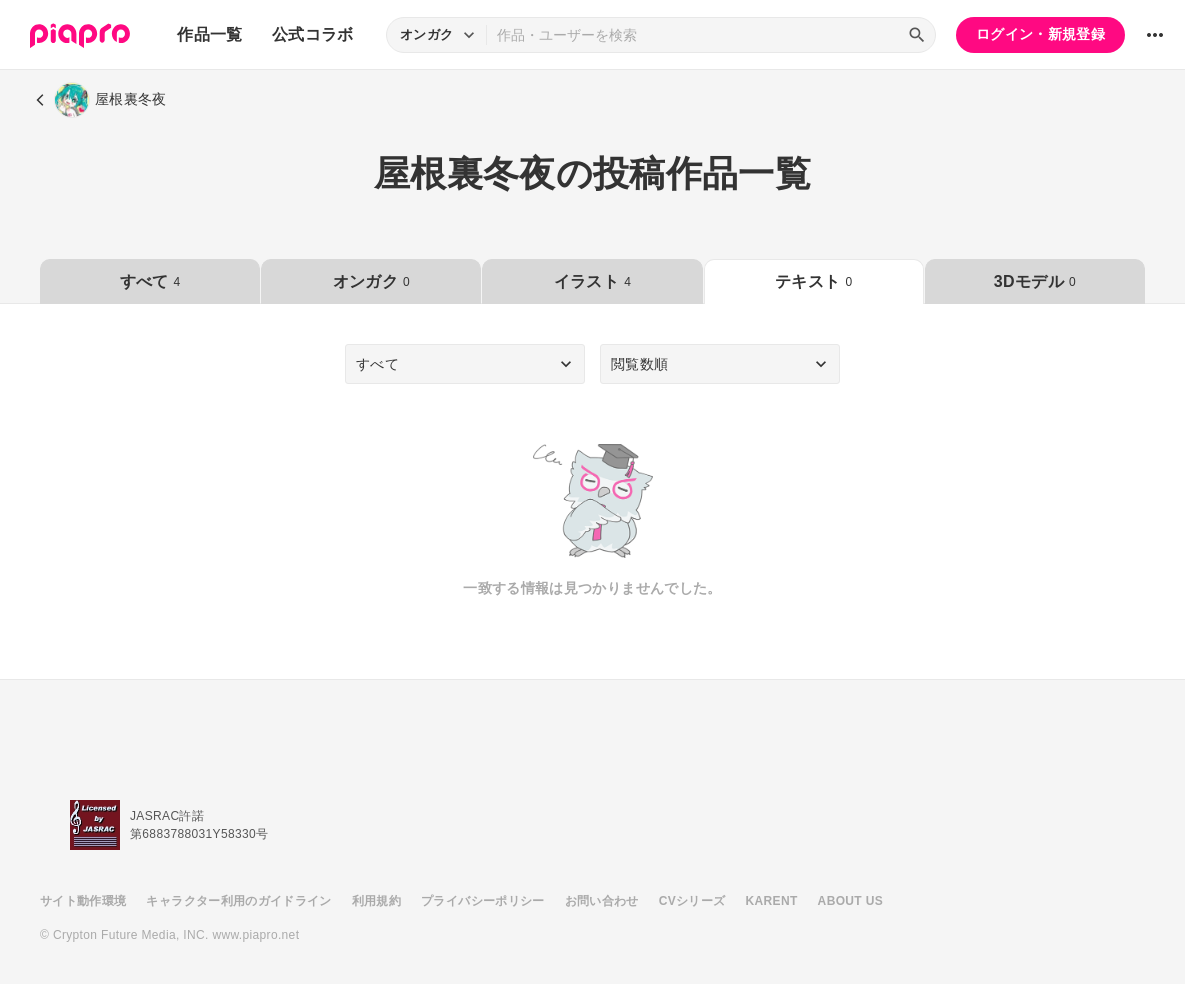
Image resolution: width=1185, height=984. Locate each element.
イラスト (592, 281)
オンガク (371, 281)
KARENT (772, 901)
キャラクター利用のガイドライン (238, 901)
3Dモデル (1035, 281)
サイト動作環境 (83, 901)
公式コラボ (313, 34)
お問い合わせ (602, 901)
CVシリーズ (692, 901)
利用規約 (376, 901)
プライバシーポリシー (483, 901)
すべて (150, 281)
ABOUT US (850, 901)
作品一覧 (209, 34)
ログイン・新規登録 (1040, 34)
